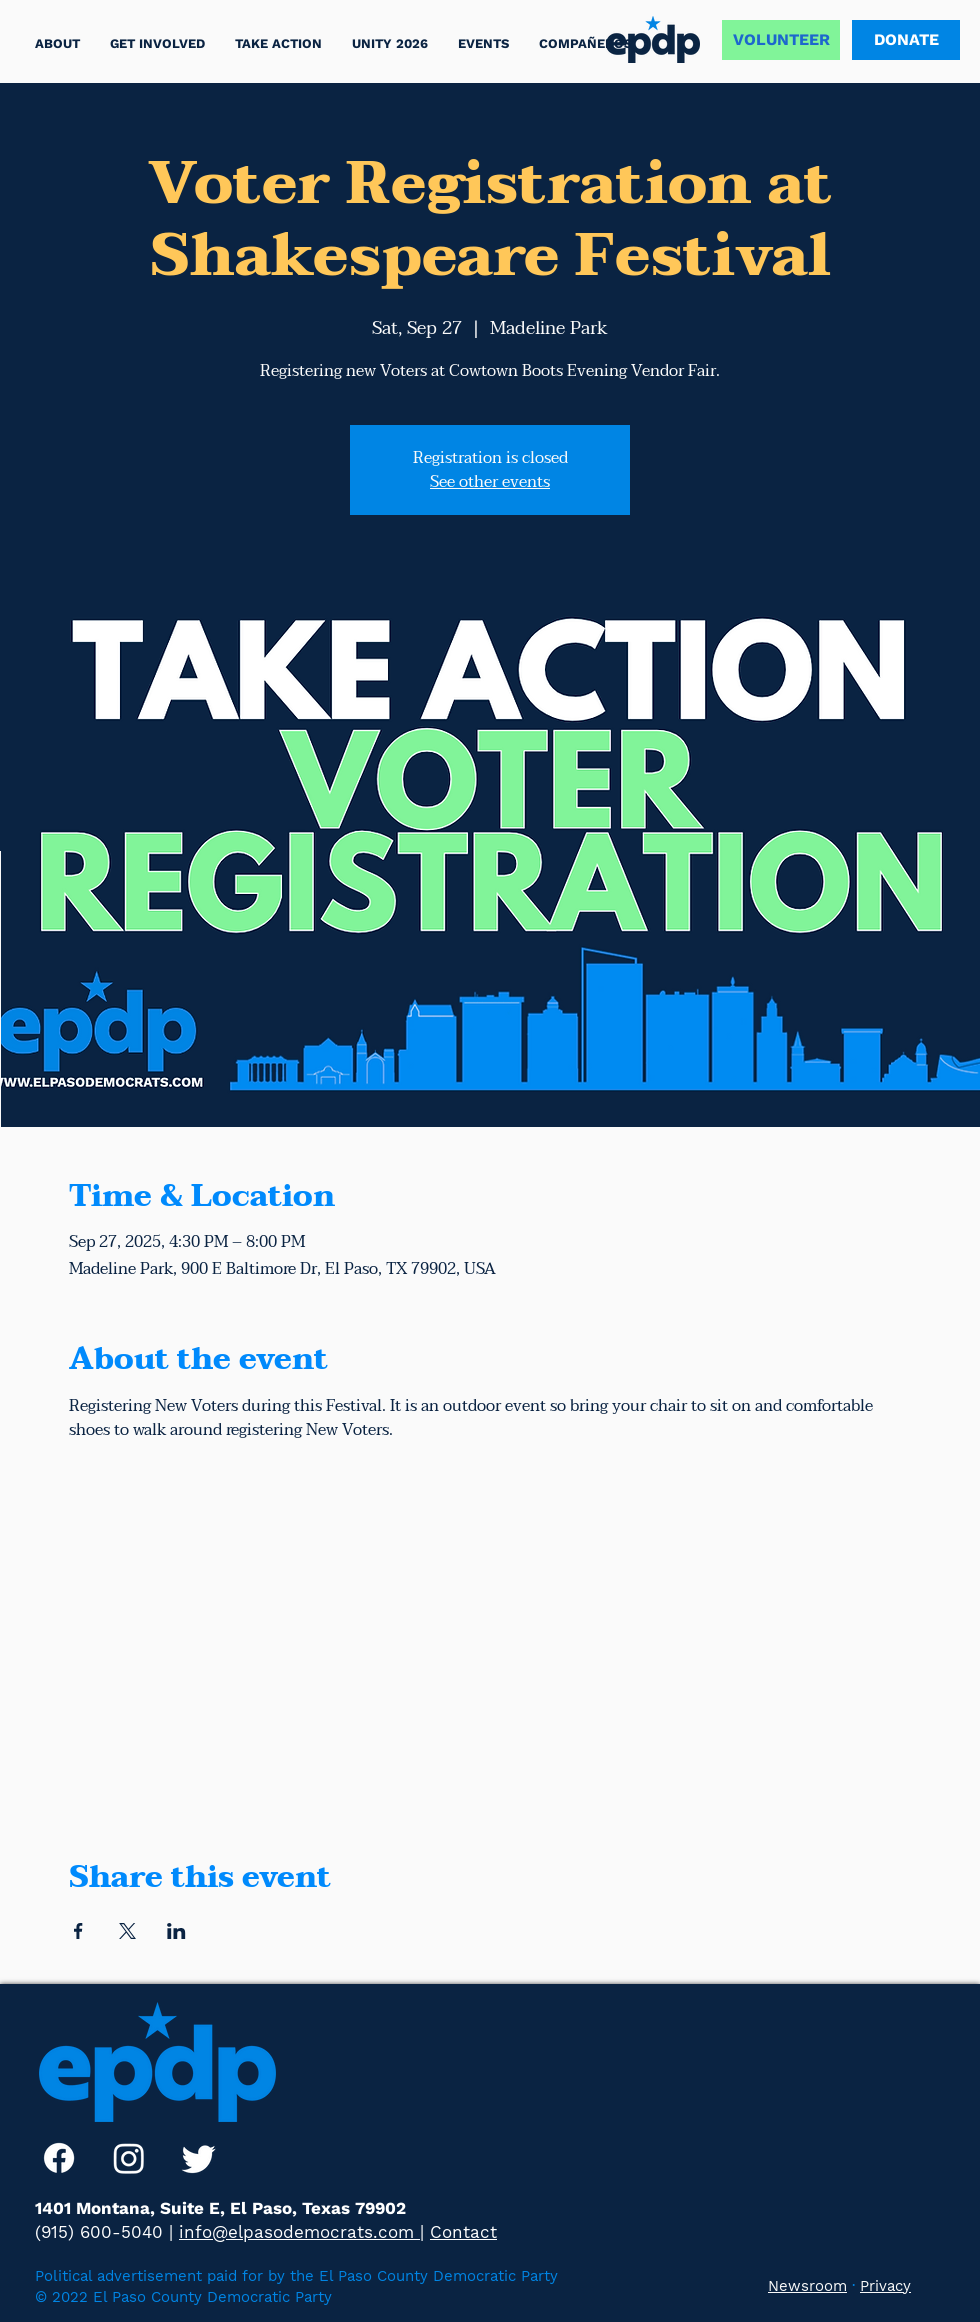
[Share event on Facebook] (78, 1931)
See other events (490, 482)
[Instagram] (129, 2158)
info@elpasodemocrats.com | (301, 2232)
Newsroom (807, 2286)
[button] (278, 43)
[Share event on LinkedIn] (176, 1931)
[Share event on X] (127, 1931)
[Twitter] (199, 2158)
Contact (463, 2232)
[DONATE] (906, 40)
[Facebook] (59, 2158)
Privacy (885, 2286)
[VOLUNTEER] (781, 40)
